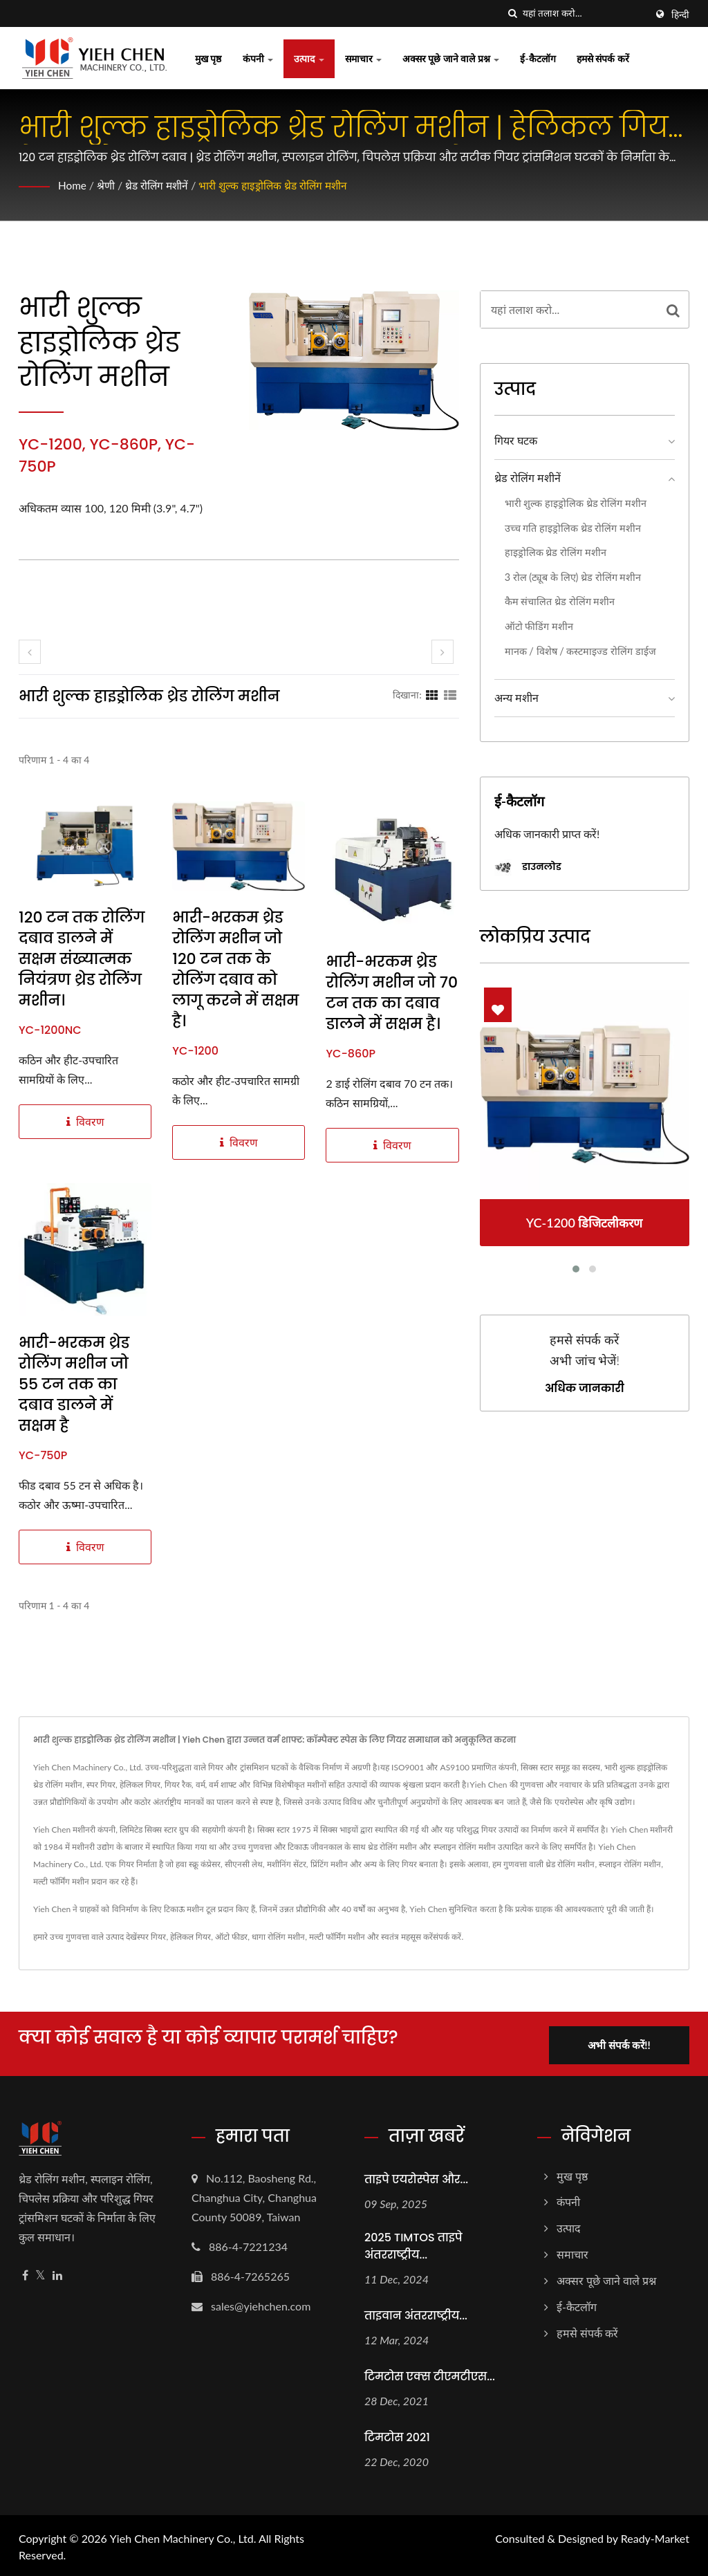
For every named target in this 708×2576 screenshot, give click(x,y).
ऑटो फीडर (231, 1936)
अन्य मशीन (516, 697)
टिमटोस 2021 (397, 2435)
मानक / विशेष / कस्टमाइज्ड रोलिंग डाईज (580, 651)
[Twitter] (40, 2273)
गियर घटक (515, 440)
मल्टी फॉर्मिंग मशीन (337, 1936)
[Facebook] (25, 2273)
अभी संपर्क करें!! (621, 2042)
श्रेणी (107, 185)
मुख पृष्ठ (208, 58)
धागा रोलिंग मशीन (278, 1936)
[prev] (30, 652)
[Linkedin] (57, 2273)
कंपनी (258, 58)
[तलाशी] (512, 13)
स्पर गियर (151, 1936)
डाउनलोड (527, 867)
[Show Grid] (432, 694)
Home (73, 185)
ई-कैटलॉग (537, 58)
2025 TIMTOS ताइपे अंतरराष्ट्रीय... (413, 2244)
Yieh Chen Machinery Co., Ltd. (183, 2535)
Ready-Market (655, 2535)
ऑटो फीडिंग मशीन (539, 626)
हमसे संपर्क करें (603, 58)
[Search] (584, 13)
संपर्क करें (447, 1936)
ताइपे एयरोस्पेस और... (416, 2177)
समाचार (363, 58)
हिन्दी (680, 14)
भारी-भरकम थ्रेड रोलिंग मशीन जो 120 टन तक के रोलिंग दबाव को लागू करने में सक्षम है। (235, 969)
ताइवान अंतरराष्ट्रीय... (415, 2314)
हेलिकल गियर (190, 1936)
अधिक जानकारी (584, 1388)
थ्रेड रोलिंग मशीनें (160, 185)
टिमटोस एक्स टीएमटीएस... (429, 2374)
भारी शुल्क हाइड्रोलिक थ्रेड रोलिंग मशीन (282, 185)
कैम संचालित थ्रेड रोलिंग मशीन (560, 601)
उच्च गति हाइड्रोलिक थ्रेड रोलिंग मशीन (573, 528)
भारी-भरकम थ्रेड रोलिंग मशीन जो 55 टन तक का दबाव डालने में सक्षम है (74, 1384)
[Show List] (450, 694)
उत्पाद (309, 58)
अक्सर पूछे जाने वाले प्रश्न (450, 58)
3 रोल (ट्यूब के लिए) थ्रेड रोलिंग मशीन (573, 577)
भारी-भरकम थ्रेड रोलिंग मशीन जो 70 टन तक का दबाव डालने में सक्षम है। (392, 993)
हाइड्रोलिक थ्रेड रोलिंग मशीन (555, 552)
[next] (442, 652)
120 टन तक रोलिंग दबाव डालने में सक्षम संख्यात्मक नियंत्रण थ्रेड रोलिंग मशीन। (82, 959)
